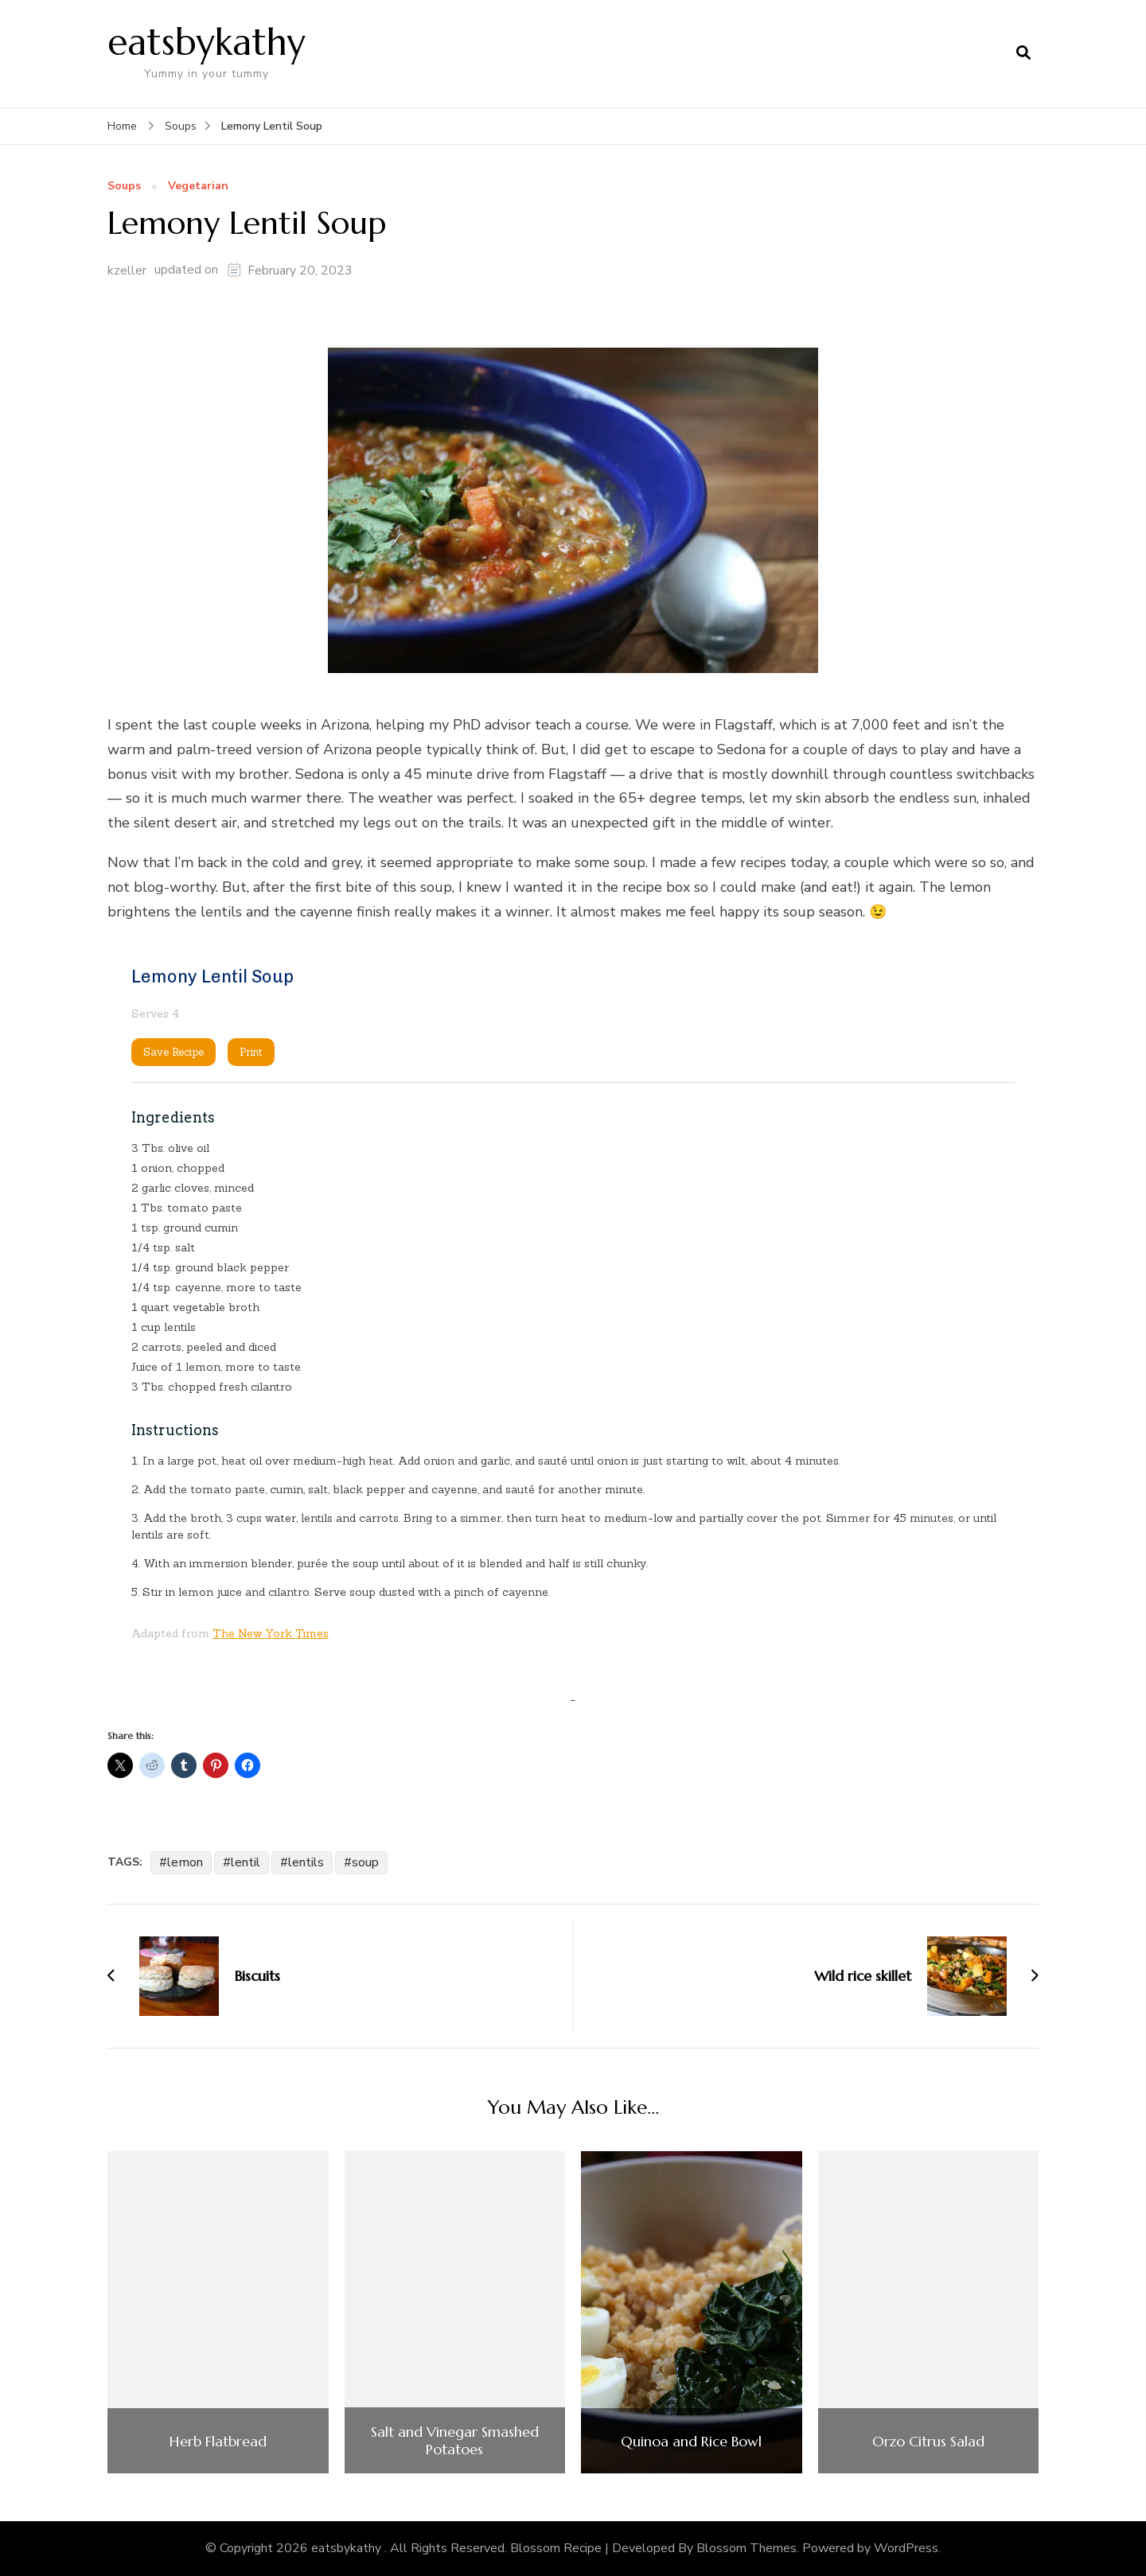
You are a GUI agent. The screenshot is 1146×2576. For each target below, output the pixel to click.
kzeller (126, 270)
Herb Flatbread (218, 2441)
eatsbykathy (206, 42)
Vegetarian (198, 187)
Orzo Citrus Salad (928, 2441)
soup (365, 1862)
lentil (245, 1862)
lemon (185, 1862)
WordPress (906, 2548)
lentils (306, 1862)
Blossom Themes (746, 2548)
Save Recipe (173, 1052)
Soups (124, 187)
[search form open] (1023, 53)
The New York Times (270, 1633)
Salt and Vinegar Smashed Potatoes (455, 2440)
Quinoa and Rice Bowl (691, 2441)
